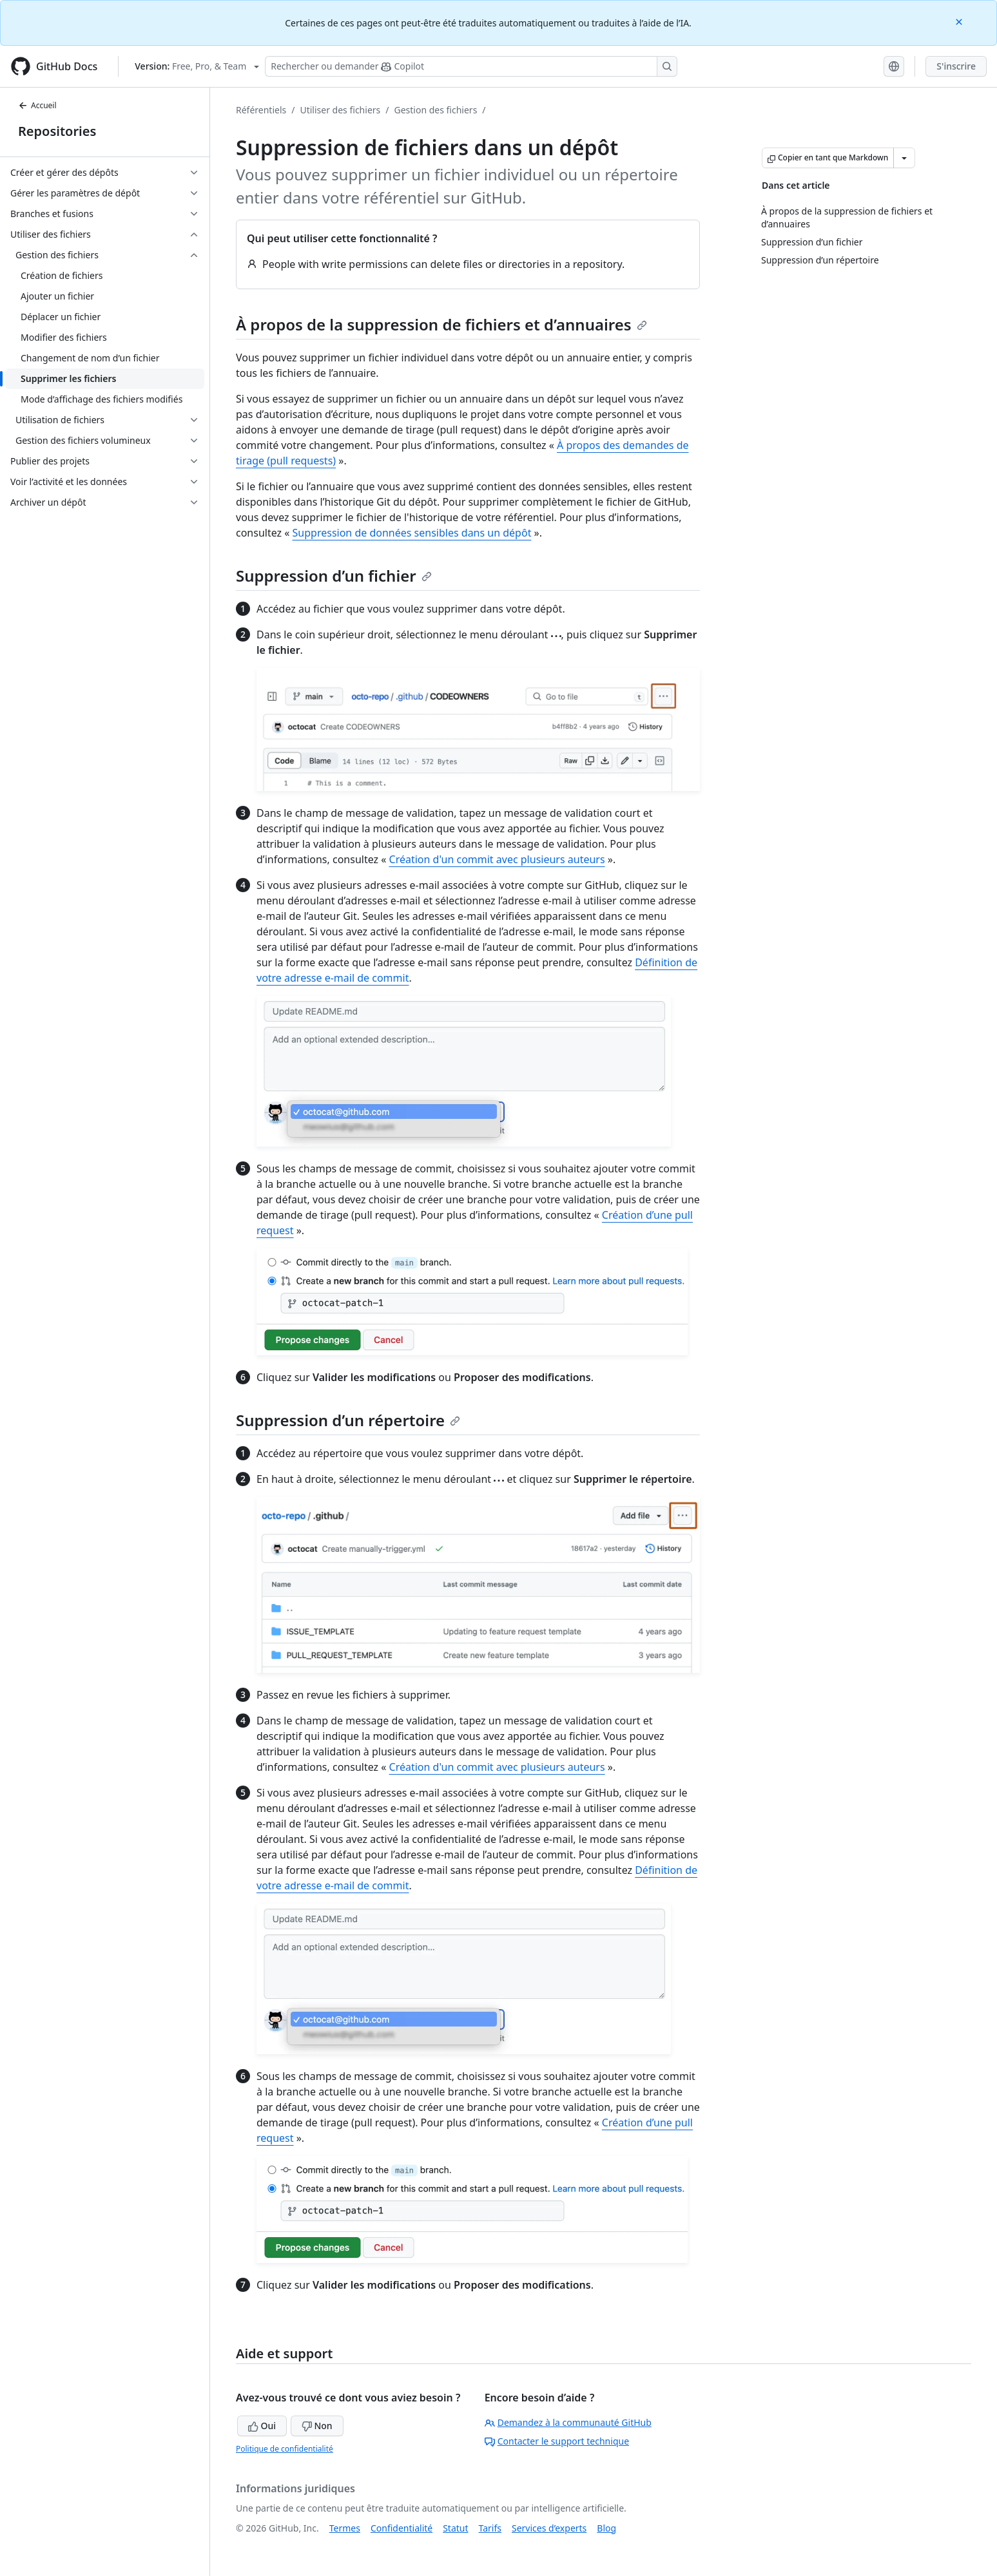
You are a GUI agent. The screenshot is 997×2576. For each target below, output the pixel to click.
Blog (606, 2528)
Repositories (57, 131)
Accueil (37, 105)
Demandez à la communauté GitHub (568, 2422)
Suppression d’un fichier (334, 575)
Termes (344, 2528)
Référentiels (261, 110)
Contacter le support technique (557, 2441)
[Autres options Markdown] (904, 158)
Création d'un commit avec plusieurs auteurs (497, 859)
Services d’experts (549, 2528)
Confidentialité (401, 2528)
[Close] (960, 21)
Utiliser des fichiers (340, 110)
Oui (262, 2425)
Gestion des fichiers (435, 110)
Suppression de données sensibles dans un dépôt (412, 533)
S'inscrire (956, 66)
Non (317, 2425)
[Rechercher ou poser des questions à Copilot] (471, 66)
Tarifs (490, 2528)
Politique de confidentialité (284, 2448)
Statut (455, 2528)
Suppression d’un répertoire (348, 1420)
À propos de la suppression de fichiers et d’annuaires (441, 324)
